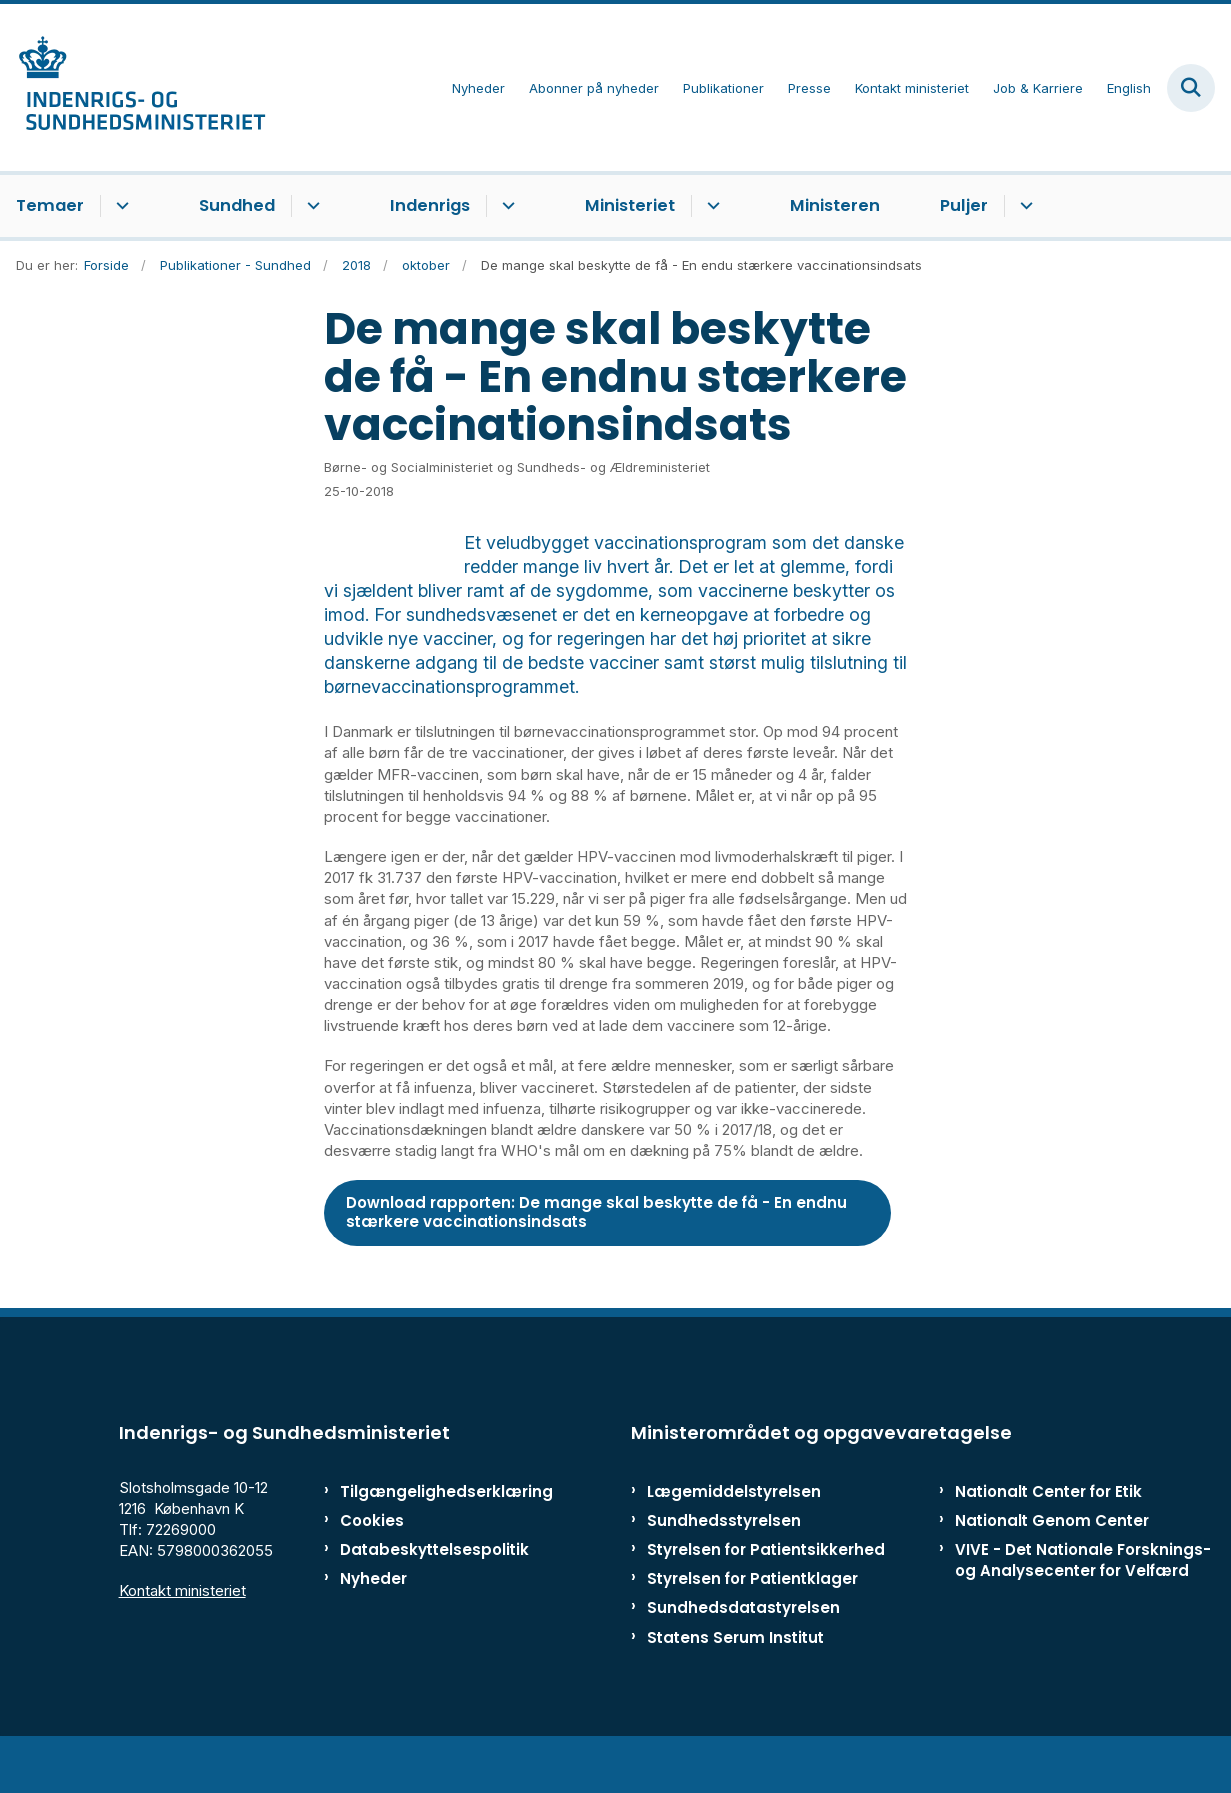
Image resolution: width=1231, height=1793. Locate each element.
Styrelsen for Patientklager (752, 1626)
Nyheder (373, 1626)
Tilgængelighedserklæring (418, 1539)
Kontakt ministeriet (182, 1638)
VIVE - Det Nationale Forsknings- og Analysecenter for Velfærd (1083, 1608)
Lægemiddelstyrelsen (734, 1539)
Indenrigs (430, 205)
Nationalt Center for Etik (1048, 1539)
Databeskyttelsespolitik (418, 1597)
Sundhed (237, 205)
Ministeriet (630, 205)
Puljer (964, 205)
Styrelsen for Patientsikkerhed (766, 1597)
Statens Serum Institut (735, 1685)
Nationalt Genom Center (1052, 1568)
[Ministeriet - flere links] (710, 206)
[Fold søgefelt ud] (1191, 88)
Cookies (372, 1568)
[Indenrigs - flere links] (505, 206)
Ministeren (835, 205)
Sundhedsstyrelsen (724, 1568)
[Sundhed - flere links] (310, 206)
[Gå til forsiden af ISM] (133, 87)
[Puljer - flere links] (1023, 206)
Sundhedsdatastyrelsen (743, 1655)
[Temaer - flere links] (119, 206)
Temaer (50, 205)
